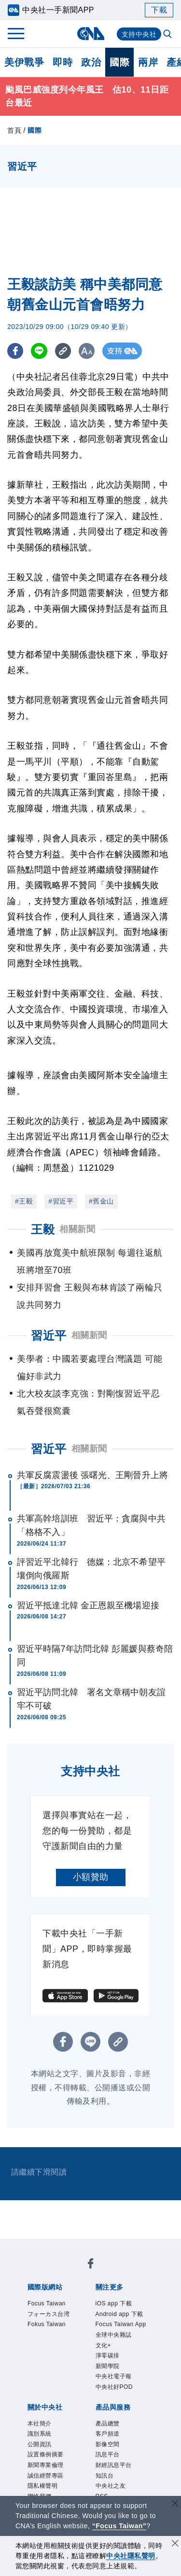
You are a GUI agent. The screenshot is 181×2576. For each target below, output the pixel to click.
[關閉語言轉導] (175, 2504)
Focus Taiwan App (121, 2324)
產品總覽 (108, 2423)
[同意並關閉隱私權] (175, 2544)
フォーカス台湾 (49, 2314)
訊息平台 (108, 2454)
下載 (159, 10)
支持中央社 (139, 34)
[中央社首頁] (90, 33)
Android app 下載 (119, 2314)
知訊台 (105, 2475)
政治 (91, 62)
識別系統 (40, 2433)
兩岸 (148, 62)
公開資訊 (40, 2444)
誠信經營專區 (46, 2475)
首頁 (14, 130)
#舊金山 (101, 1201)
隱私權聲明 (43, 2485)
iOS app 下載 (114, 2303)
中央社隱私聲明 (130, 2556)
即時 (62, 62)
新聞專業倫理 (46, 2465)
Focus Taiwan (47, 2303)
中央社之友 (111, 2485)
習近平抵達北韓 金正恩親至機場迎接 (88, 1605)
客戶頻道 (108, 2433)
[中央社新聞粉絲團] (91, 2265)
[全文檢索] (168, 34)
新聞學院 (108, 2366)
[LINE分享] (40, 351)
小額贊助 (91, 1877)
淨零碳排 (108, 2355)
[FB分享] (15, 351)
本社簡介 (40, 2423)
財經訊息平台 (114, 2465)
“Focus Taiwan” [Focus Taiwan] (119, 2526)
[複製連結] (64, 351)
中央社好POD (114, 2387)
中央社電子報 (114, 2376)
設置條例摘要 (46, 2454)
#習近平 (60, 1201)
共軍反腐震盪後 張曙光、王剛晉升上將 (92, 1475)
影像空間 (108, 2444)
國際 (119, 62)
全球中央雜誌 (114, 2334)
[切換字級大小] (89, 351)
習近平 (49, 1448)
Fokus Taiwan (47, 2324)
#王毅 (24, 1201)
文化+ (103, 2345)
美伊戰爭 (24, 62)
